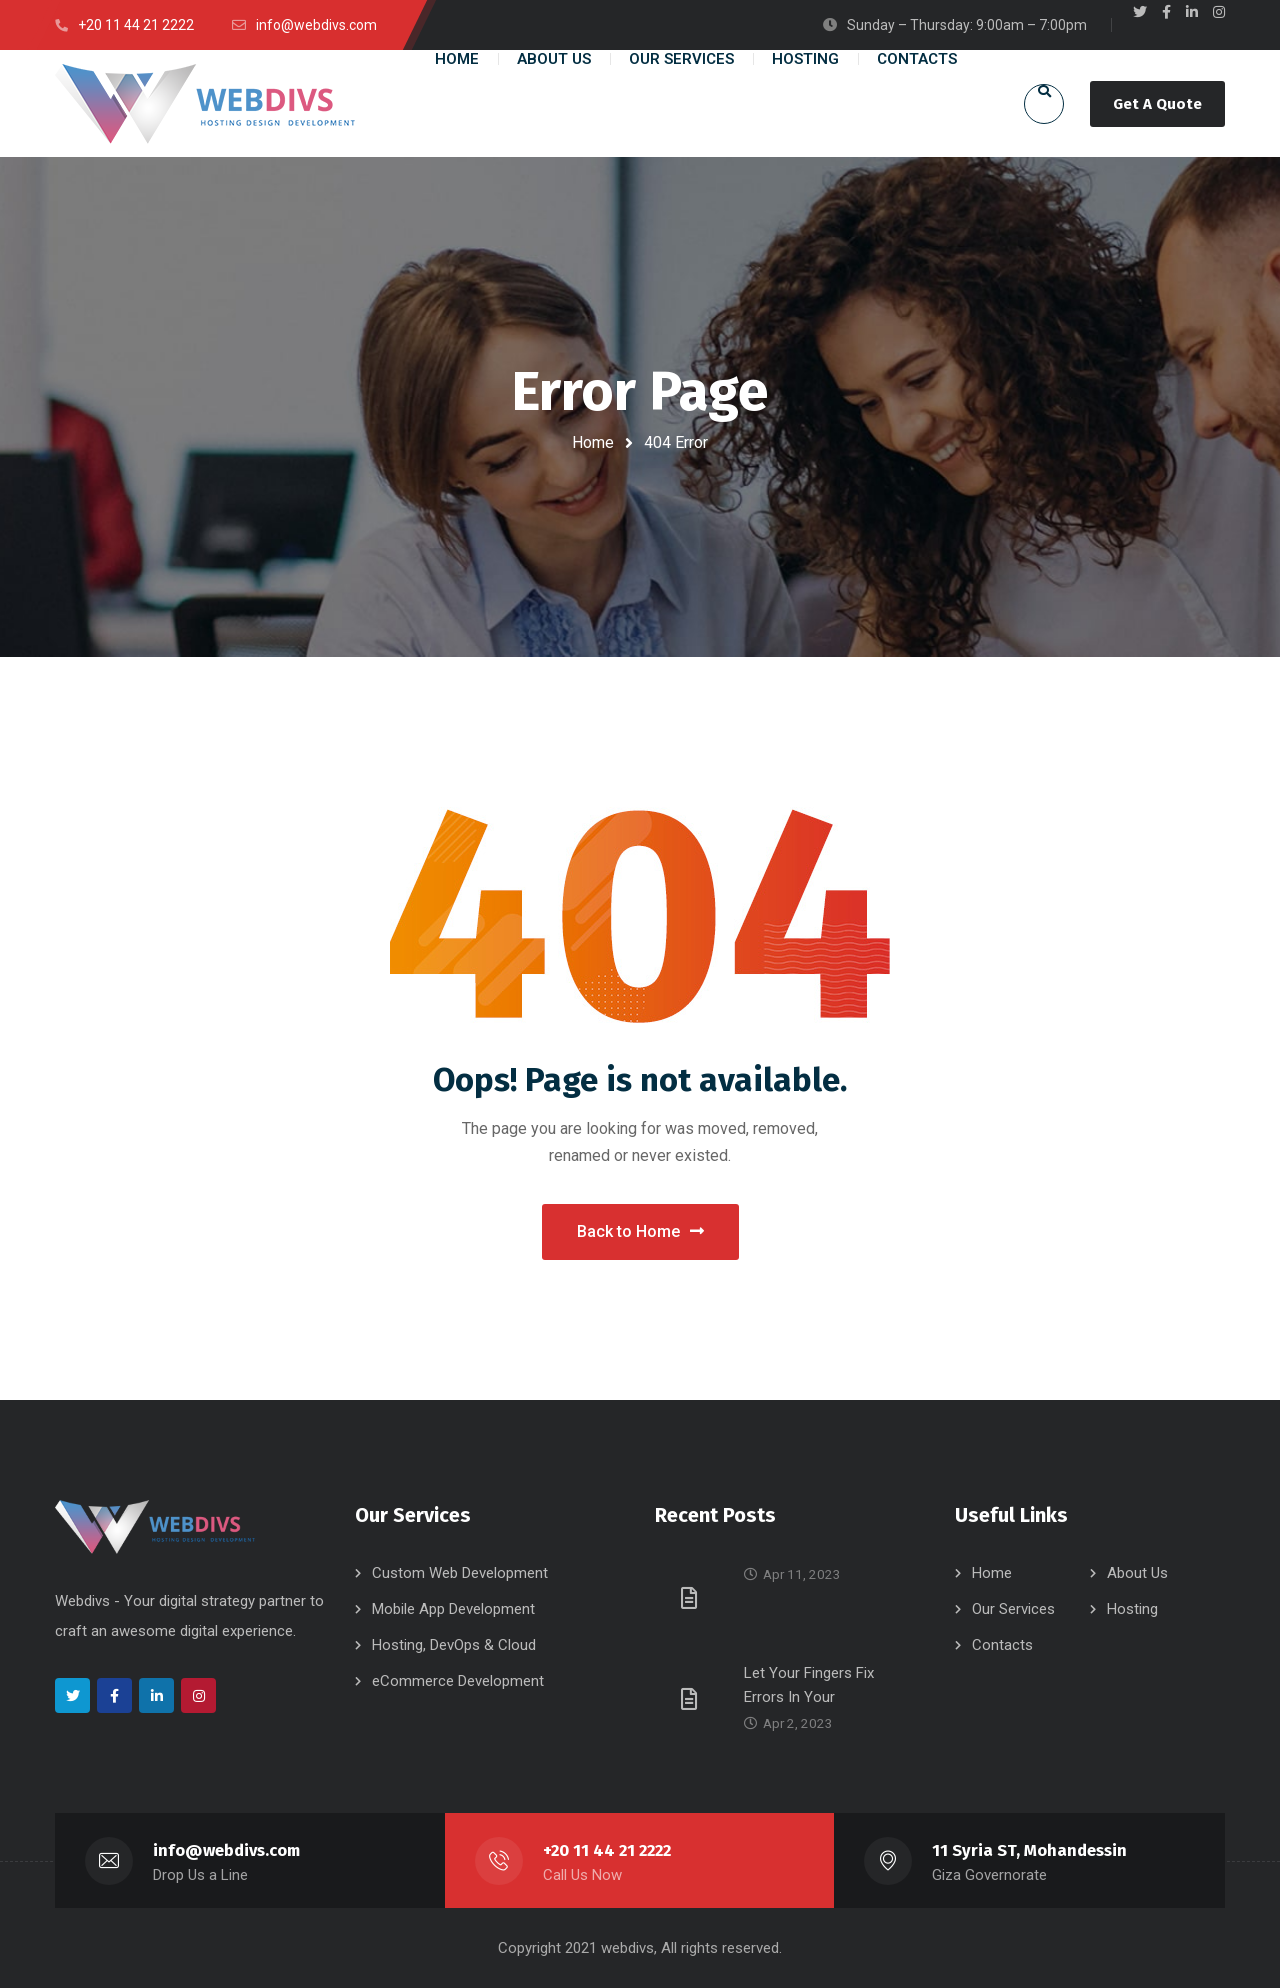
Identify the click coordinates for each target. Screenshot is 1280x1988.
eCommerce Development (458, 1681)
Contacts (1002, 1645)
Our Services (1013, 1609)
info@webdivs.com (226, 1850)
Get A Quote (1157, 104)
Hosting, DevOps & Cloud (454, 1645)
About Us (1137, 1573)
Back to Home (640, 1231)
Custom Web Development (460, 1573)
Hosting (1132, 1609)
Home (593, 442)
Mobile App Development (453, 1609)
